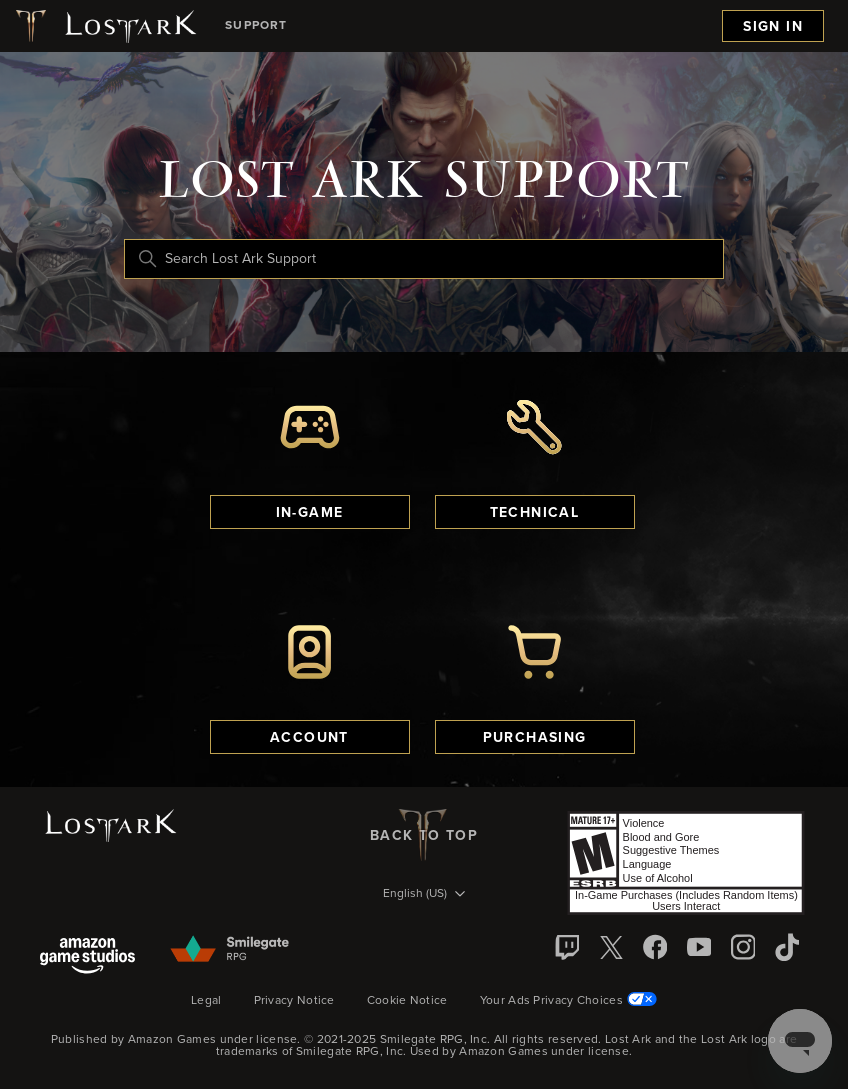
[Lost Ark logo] (104, 26)
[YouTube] (699, 947)
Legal (206, 1001)
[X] (611, 947)
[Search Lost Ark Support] (424, 259)
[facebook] (655, 947)
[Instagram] (743, 947)
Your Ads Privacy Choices (568, 1000)
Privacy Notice (294, 1001)
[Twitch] (567, 947)
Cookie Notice (407, 1001)
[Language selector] (424, 895)
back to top (424, 835)
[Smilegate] (231, 950)
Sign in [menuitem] (773, 27)
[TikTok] (787, 947)
